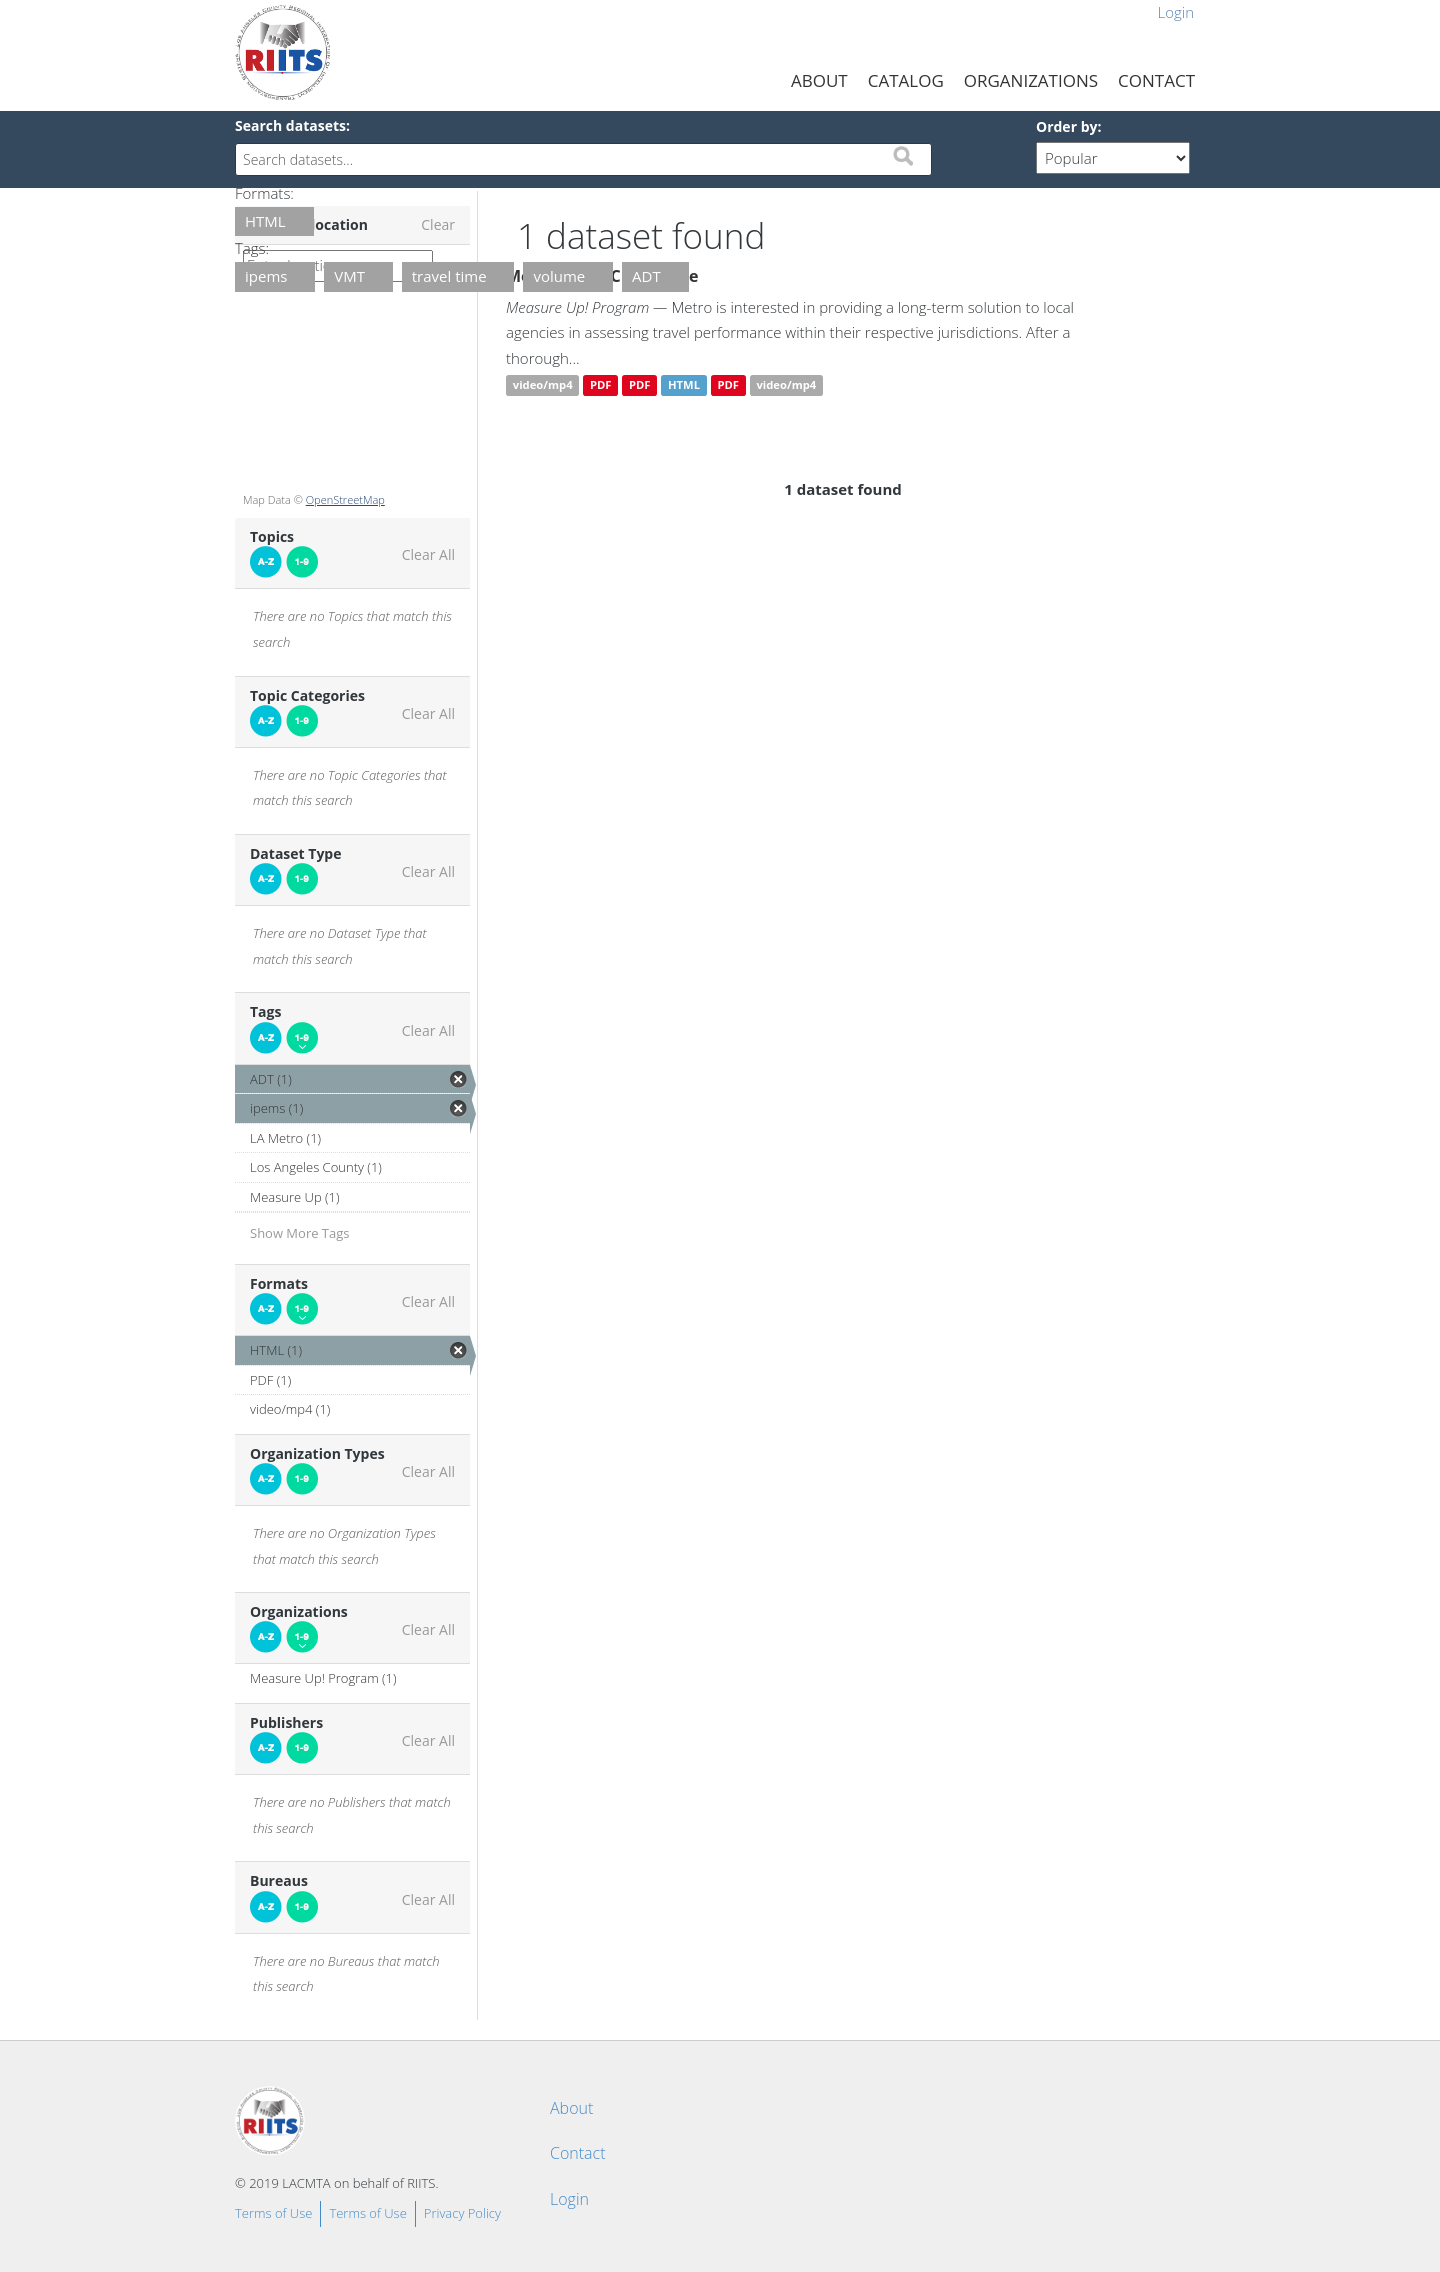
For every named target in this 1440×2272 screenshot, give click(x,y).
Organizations (1031, 80)
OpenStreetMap (345, 499)
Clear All (428, 555)
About (819, 80)
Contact (1156, 80)
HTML (684, 385)
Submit (903, 156)
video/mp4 (543, 385)
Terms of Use (273, 2213)
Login (1175, 12)
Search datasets (290, 125)
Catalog (906, 80)
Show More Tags (300, 1233)
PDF (601, 385)
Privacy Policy (462, 2213)
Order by (1066, 126)
